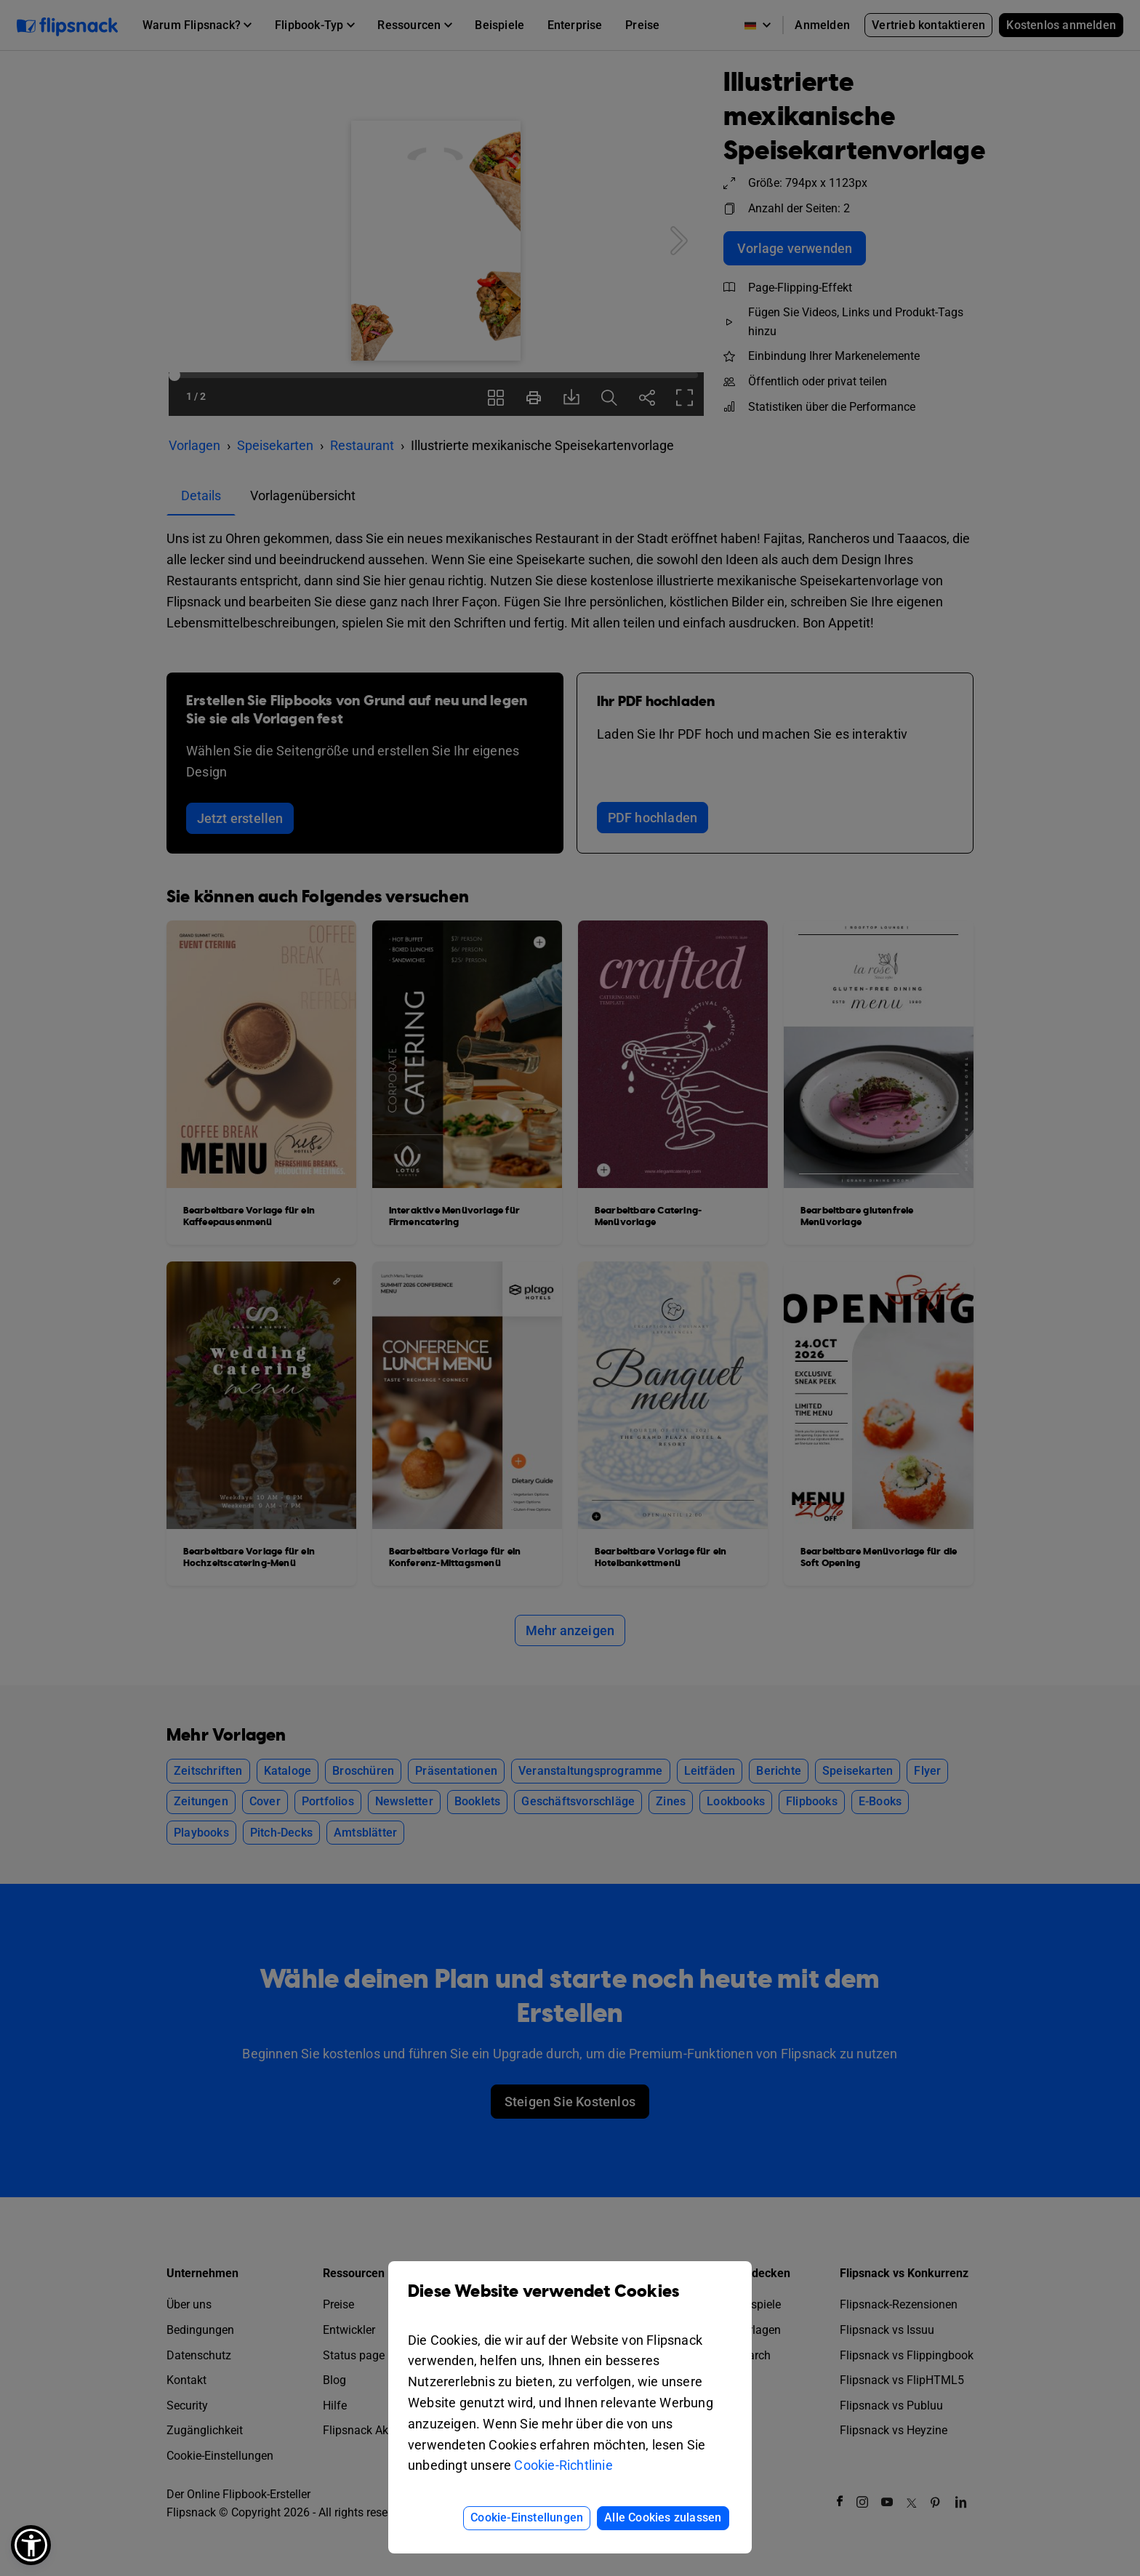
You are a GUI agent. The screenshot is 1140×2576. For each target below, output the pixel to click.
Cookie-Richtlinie (563, 2465)
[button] (31, 2545)
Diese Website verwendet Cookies (570, 2302)
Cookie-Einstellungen (526, 2517)
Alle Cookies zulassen (662, 2517)
